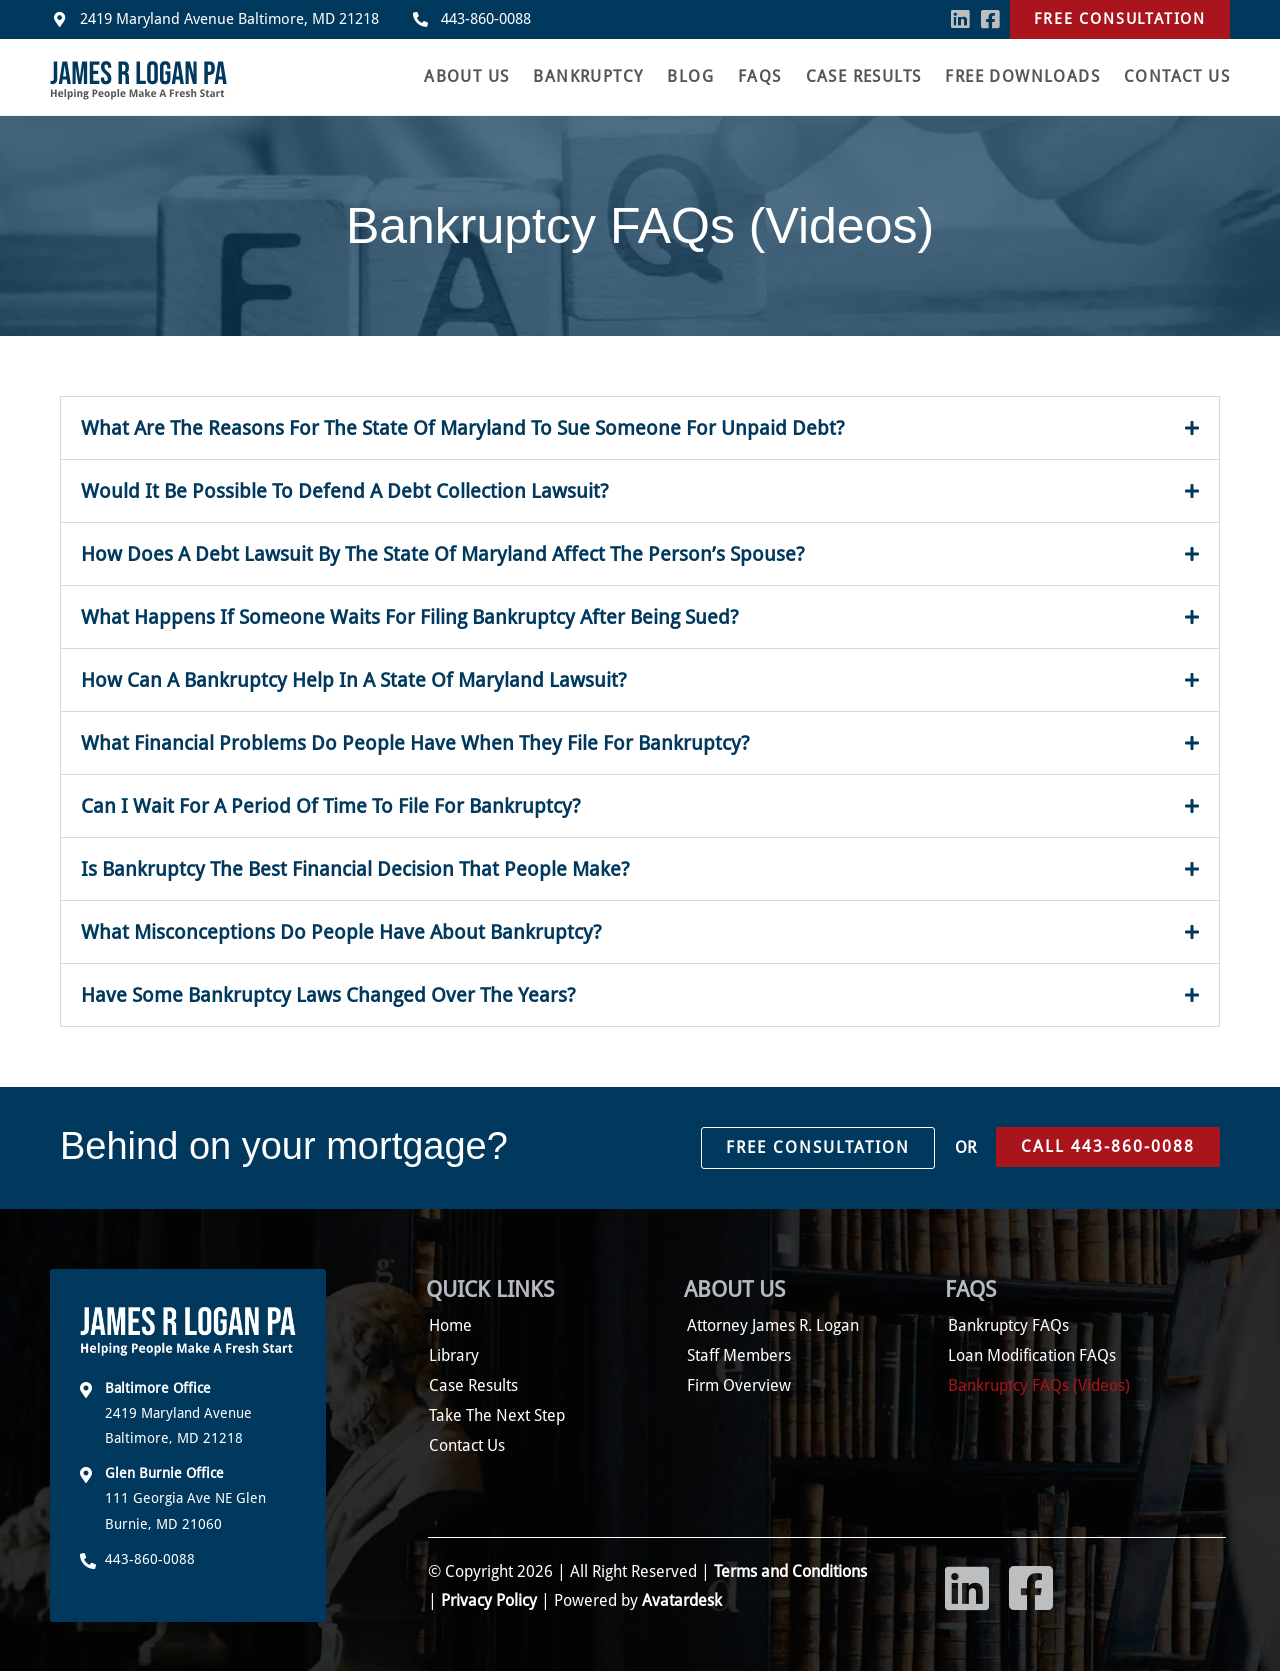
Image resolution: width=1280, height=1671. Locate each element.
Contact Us (1177, 76)
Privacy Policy (489, 1600)
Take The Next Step (497, 1415)
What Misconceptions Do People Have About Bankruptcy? (341, 932)
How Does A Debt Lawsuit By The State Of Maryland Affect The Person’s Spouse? (443, 554)
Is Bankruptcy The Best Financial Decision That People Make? (355, 869)
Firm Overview (739, 1385)
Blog (690, 76)
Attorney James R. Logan (773, 1325)
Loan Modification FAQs (1032, 1355)
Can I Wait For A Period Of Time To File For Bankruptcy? (331, 806)
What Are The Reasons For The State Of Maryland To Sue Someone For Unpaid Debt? (463, 428)
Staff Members (739, 1355)
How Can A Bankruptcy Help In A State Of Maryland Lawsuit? (354, 680)
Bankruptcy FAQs (1008, 1325)
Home (450, 1325)
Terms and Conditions (788, 1571)
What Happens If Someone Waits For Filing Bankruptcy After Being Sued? (410, 617)
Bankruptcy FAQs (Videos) (1039, 1385)
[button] (640, 428)
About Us (466, 76)
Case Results (864, 76)
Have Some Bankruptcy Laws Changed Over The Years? (328, 995)
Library (454, 1355)
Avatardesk (682, 1600)
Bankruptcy (588, 76)
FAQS (760, 76)
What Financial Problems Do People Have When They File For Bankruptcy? (415, 743)
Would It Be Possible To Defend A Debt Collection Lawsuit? (345, 491)
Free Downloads (1022, 76)
